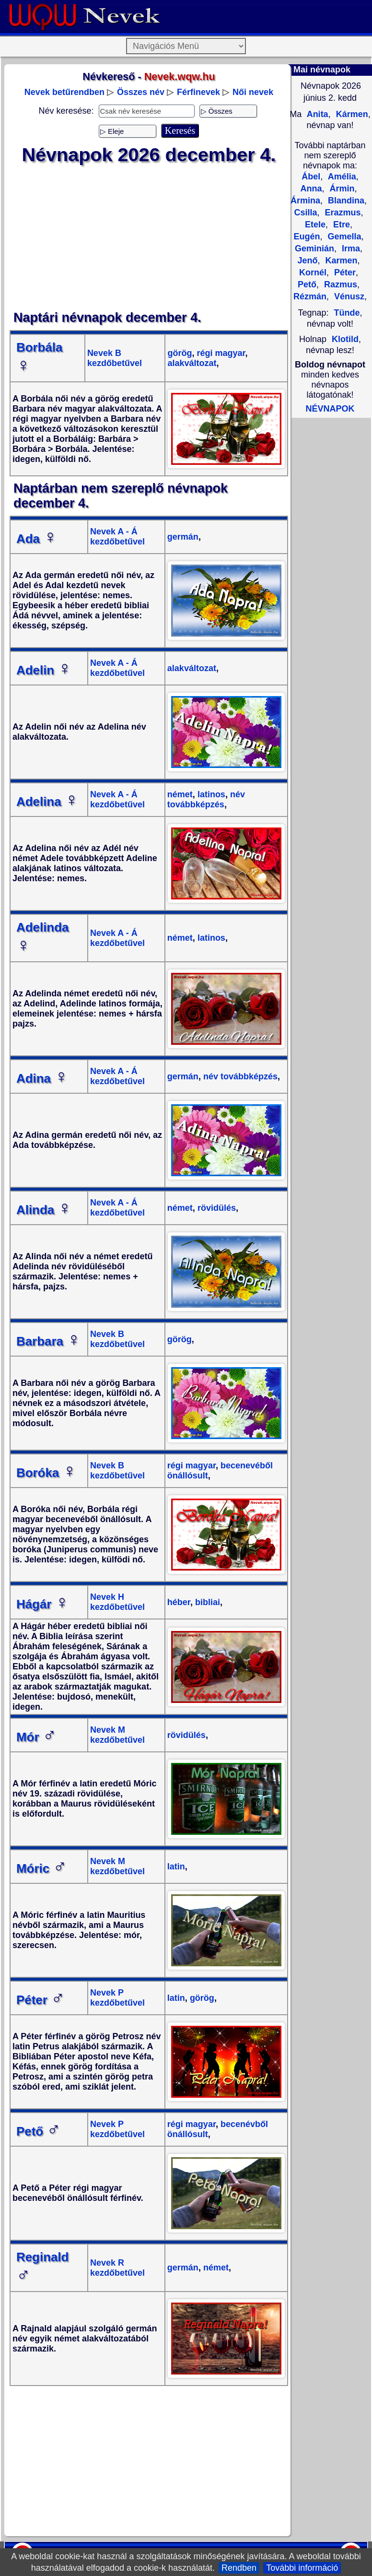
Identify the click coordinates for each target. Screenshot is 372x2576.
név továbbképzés (206, 799)
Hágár (42, 1604)
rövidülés (215, 1208)
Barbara (48, 1341)
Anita (316, 114)
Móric (41, 1868)
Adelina (47, 801)
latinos (210, 794)
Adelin (44, 670)
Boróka (46, 1472)
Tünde (347, 313)
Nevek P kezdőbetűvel (117, 1998)
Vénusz (348, 296)
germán (182, 537)
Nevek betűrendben (64, 92)
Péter (40, 2000)
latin (176, 1866)
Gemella (343, 236)
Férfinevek (198, 92)
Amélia (341, 176)
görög (179, 353)
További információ (302, 2568)
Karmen (340, 260)
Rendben (238, 2568)
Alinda (44, 1210)
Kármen (351, 114)
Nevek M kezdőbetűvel (117, 1735)
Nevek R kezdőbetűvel (117, 2268)
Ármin (340, 188)
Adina (42, 1078)
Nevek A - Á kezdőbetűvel (117, 536)
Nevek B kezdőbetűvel (114, 358)
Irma (349, 248)
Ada (36, 538)
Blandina (345, 200)
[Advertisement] (149, 238)
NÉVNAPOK (329, 409)
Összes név (140, 92)
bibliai (206, 1602)
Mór (36, 1737)
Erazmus (341, 212)
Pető (38, 2131)
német (180, 794)
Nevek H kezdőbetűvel (117, 1602)
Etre (340, 224)
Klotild (345, 339)
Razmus (339, 284)
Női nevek (252, 92)
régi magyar (219, 353)
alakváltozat (191, 363)
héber (178, 1602)
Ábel (311, 176)
